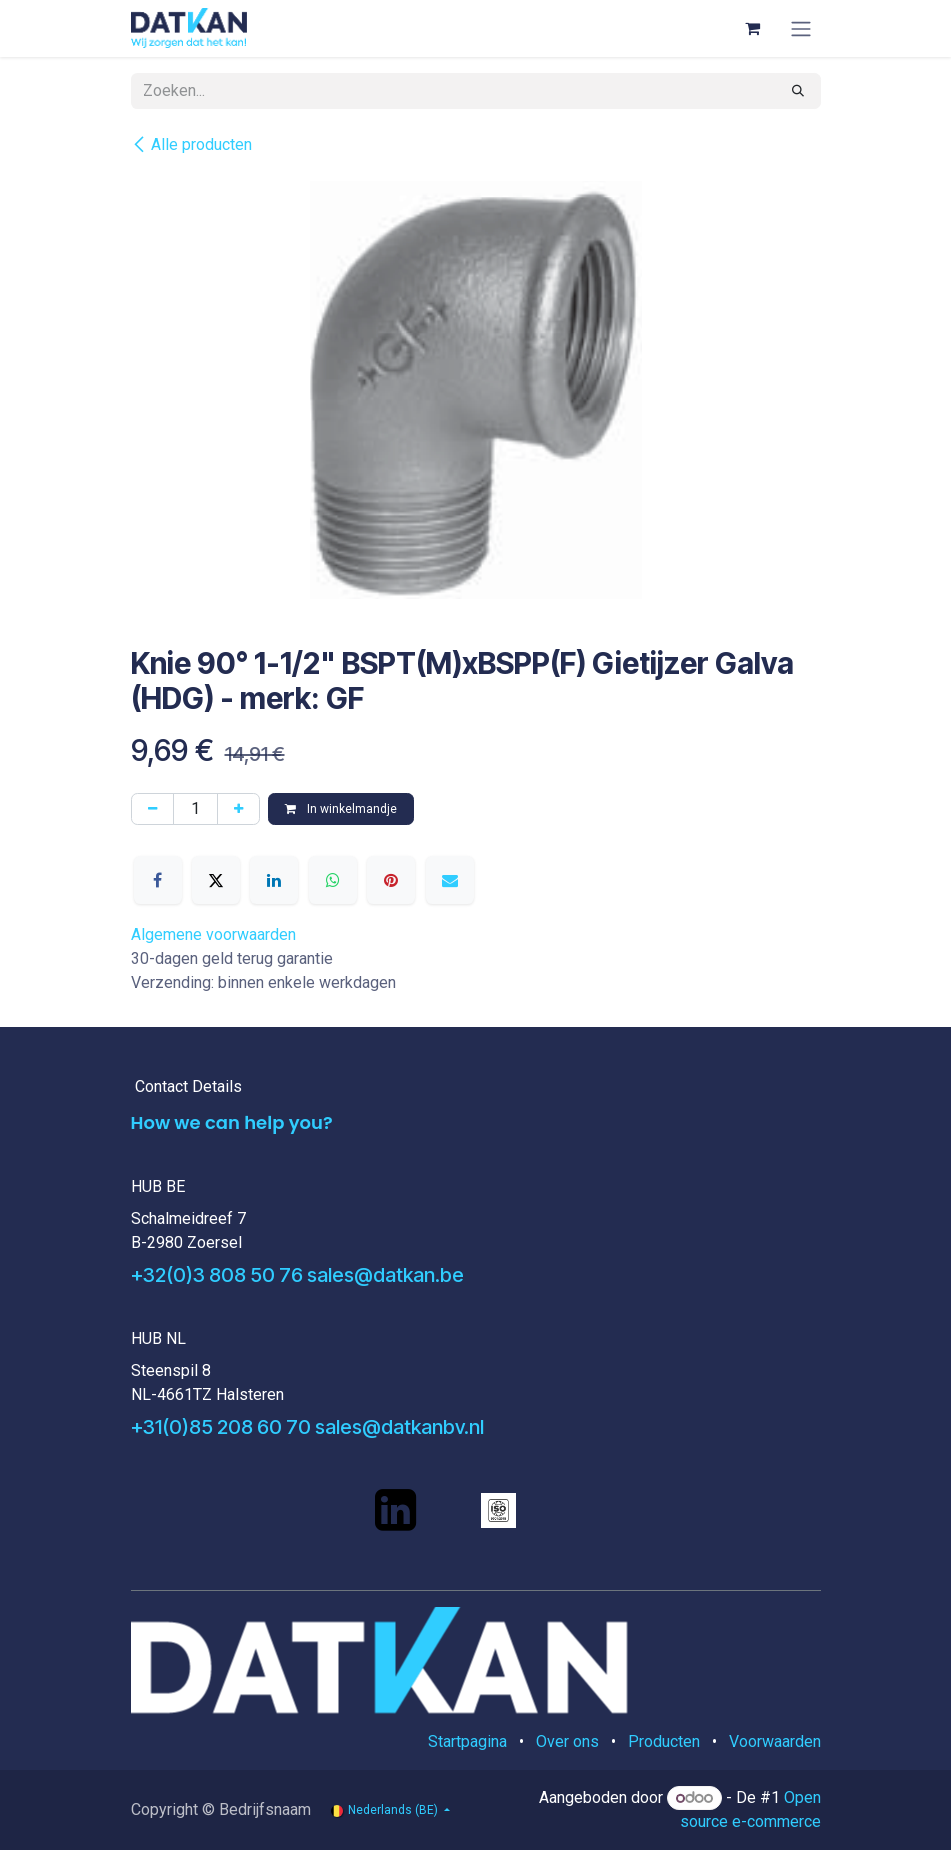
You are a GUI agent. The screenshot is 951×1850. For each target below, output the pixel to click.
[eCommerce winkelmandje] (753, 28)
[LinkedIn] (274, 880)
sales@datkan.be (385, 1275)
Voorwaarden (775, 1741)
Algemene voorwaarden (213, 934)
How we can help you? (232, 1122)
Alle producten (191, 144)
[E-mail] (450, 880)
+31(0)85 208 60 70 (221, 1427)
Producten (664, 1741)
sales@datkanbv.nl (399, 1427)
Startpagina (467, 1741)
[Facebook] (158, 880)
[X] (216, 880)
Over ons (567, 1741)
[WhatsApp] (333, 880)
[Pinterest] (391, 880)
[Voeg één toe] (238, 809)
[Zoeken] (798, 91)
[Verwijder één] (152, 809)
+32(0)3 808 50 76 (217, 1275)
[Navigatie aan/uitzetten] (801, 28)
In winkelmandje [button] (341, 809)
